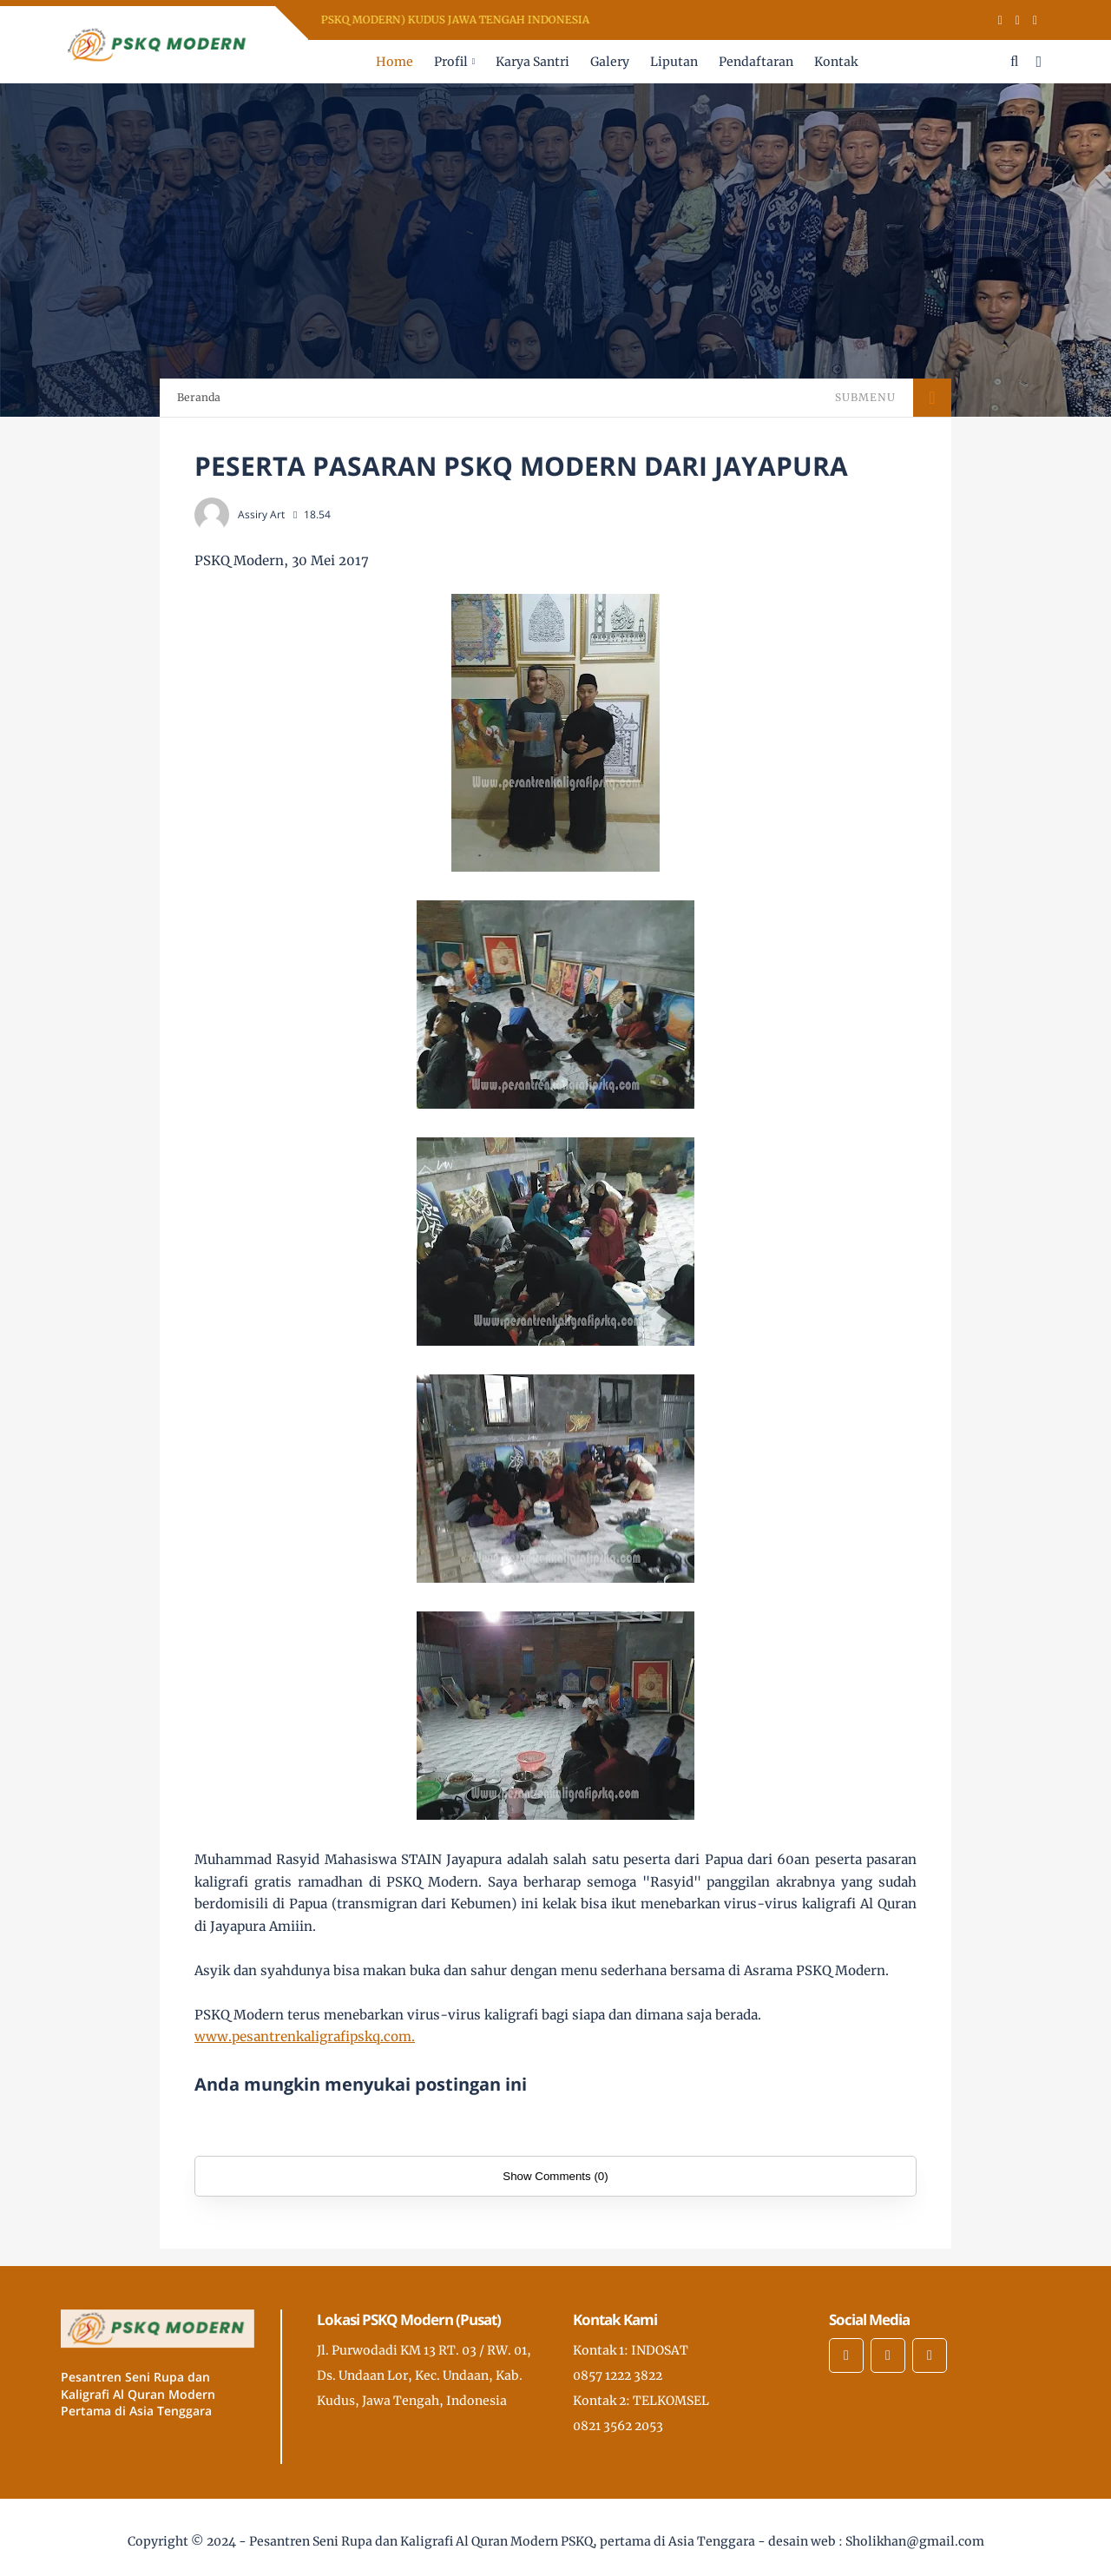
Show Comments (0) (555, 2176)
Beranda (198, 397)
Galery (609, 61)
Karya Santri (532, 61)
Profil (451, 61)
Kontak (836, 61)
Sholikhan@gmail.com (914, 2541)
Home (394, 61)
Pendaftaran (756, 61)
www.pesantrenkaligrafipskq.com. (304, 2036)
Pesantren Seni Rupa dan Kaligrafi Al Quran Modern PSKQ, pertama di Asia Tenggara (502, 2541)
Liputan (674, 61)
